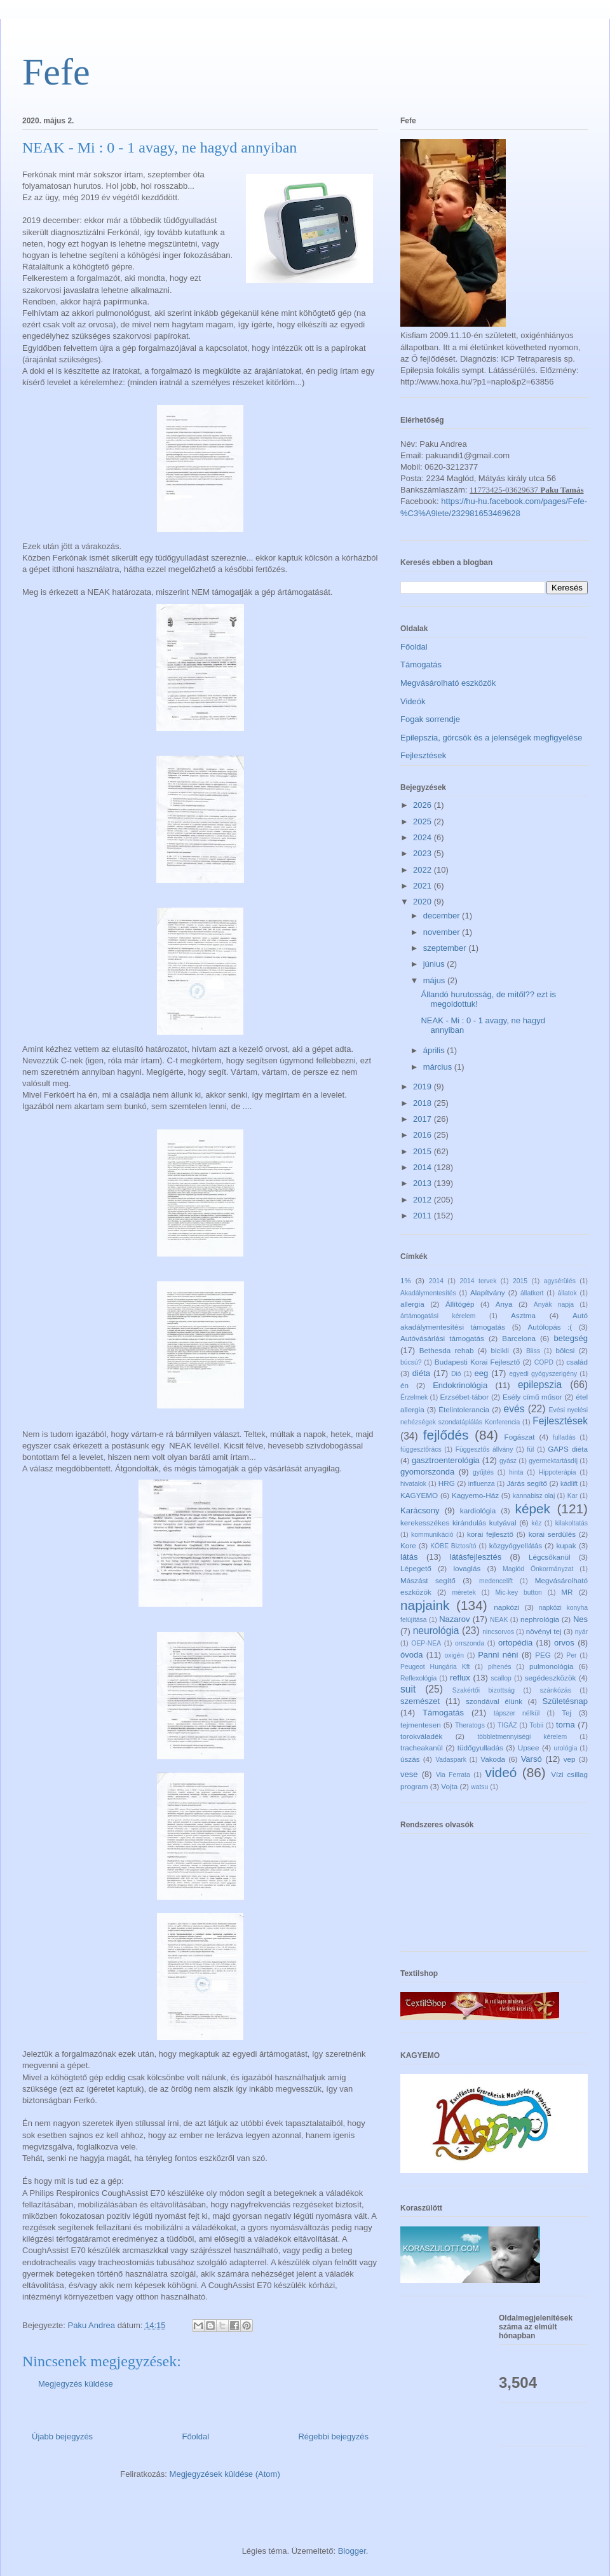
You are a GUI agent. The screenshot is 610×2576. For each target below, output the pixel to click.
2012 (423, 1199)
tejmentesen (420, 1725)
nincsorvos (498, 1631)
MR (567, 1592)
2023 (423, 853)
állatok (567, 1293)
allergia (412, 1304)
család (577, 1362)
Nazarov (454, 1619)
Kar (572, 1495)
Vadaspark (450, 1759)
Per (571, 1655)
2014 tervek (478, 1281)
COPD (543, 1362)
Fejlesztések (423, 755)
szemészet (420, 1701)
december (442, 915)
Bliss (533, 1350)
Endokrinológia (460, 1385)
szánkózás (555, 1690)
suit (408, 1689)
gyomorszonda (427, 1471)
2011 (423, 1215)
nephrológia (539, 1619)
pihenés (499, 1666)
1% (405, 1280)
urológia (565, 1748)
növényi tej (544, 1631)
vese (408, 1774)
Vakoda (492, 1759)
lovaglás (466, 1568)
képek (532, 1508)
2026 (423, 805)
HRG (446, 1483)
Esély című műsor (532, 1397)
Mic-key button (518, 1592)
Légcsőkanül (550, 1557)
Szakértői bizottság (483, 1690)
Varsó (531, 1759)
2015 (423, 1151)
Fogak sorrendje (430, 719)
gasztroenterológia (446, 1460)
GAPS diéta (568, 1449)
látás (408, 1557)
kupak (566, 1545)
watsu (479, 1786)
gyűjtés (483, 1472)
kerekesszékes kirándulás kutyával (458, 1522)
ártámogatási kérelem (437, 1315)
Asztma (523, 1315)
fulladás (564, 1437)
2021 (423, 885)
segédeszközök (550, 1677)
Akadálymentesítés (428, 1293)
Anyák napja (554, 1304)
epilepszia (540, 1384)
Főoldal (195, 2436)
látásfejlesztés (476, 1557)
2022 (423, 870)
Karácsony (419, 1510)
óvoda (411, 1654)
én (404, 1385)
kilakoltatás (571, 1523)
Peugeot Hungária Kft (435, 1666)
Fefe (56, 72)
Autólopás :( (550, 1327)
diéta (421, 1373)
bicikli (500, 1350)
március (438, 1067)
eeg (482, 1373)
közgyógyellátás (515, 1545)
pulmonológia (551, 1666)
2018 (423, 1103)
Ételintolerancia (463, 1409)
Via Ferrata (453, 1774)
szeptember (446, 948)
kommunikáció (432, 1534)
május (435, 980)
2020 (423, 901)
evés (514, 1408)
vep (570, 1759)
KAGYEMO (419, 1495)
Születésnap (565, 1701)
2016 (423, 1135)
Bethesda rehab (446, 1350)
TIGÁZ (507, 1725)
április (435, 1050)
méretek (464, 1592)
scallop (501, 1678)
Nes (580, 1619)
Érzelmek (414, 1397)
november (442, 932)
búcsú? (411, 1362)
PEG (543, 1655)
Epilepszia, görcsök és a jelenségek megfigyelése (491, 737)
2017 (423, 1119)
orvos (564, 1642)
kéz (536, 1523)
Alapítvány (487, 1292)
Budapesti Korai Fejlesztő (477, 1362)
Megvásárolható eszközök (448, 683)
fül (530, 1449)
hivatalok (413, 1483)
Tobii (536, 1725)
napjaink (424, 1605)
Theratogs (470, 1725)
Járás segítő (526, 1483)
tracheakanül (421, 1747)
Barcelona (519, 1338)
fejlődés (446, 1435)
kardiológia (478, 1510)
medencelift (496, 1581)
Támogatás (421, 664)
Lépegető (415, 1568)
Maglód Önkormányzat (538, 1568)
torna (565, 1724)
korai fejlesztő (490, 1534)
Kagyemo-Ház (475, 1495)
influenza (481, 1483)
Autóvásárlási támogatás (442, 1338)
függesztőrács (421, 1449)
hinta (516, 1472)
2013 (423, 1183)
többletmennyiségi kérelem (522, 1736)
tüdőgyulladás (480, 1747)
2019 (423, 1086)
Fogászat (520, 1437)
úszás (410, 1759)
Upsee (528, 1747)
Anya (504, 1304)
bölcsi (565, 1350)
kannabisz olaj (534, 1495)
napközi (506, 1607)
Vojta (449, 1786)
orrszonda (469, 1643)
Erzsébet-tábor (464, 1397)
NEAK (499, 1619)
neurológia (436, 1630)
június (435, 964)
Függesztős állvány (484, 1449)
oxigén (454, 1655)
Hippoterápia (557, 1472)
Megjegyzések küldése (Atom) (225, 2474)
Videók (413, 701)
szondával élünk (494, 1701)
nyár (581, 1631)
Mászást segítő (428, 1580)
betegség (571, 1338)
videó (501, 1772)
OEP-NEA (426, 1643)
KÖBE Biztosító (453, 1546)
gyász (508, 1460)
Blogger (352, 2551)
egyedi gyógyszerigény (543, 1373)
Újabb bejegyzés (62, 2436)
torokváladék (421, 1736)
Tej (566, 1712)
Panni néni (498, 1654)
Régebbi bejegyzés (333, 2436)
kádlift (569, 1483)
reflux (460, 1677)
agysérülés (560, 1281)
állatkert (531, 1293)
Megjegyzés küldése (75, 2384)
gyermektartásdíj (553, 1460)
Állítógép (459, 1304)
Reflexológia (418, 1678)
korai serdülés (552, 1534)
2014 (423, 1167)
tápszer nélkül (516, 1713)
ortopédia (515, 1642)
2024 (423, 837)
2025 (423, 821)
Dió (456, 1373)
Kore (408, 1545)
